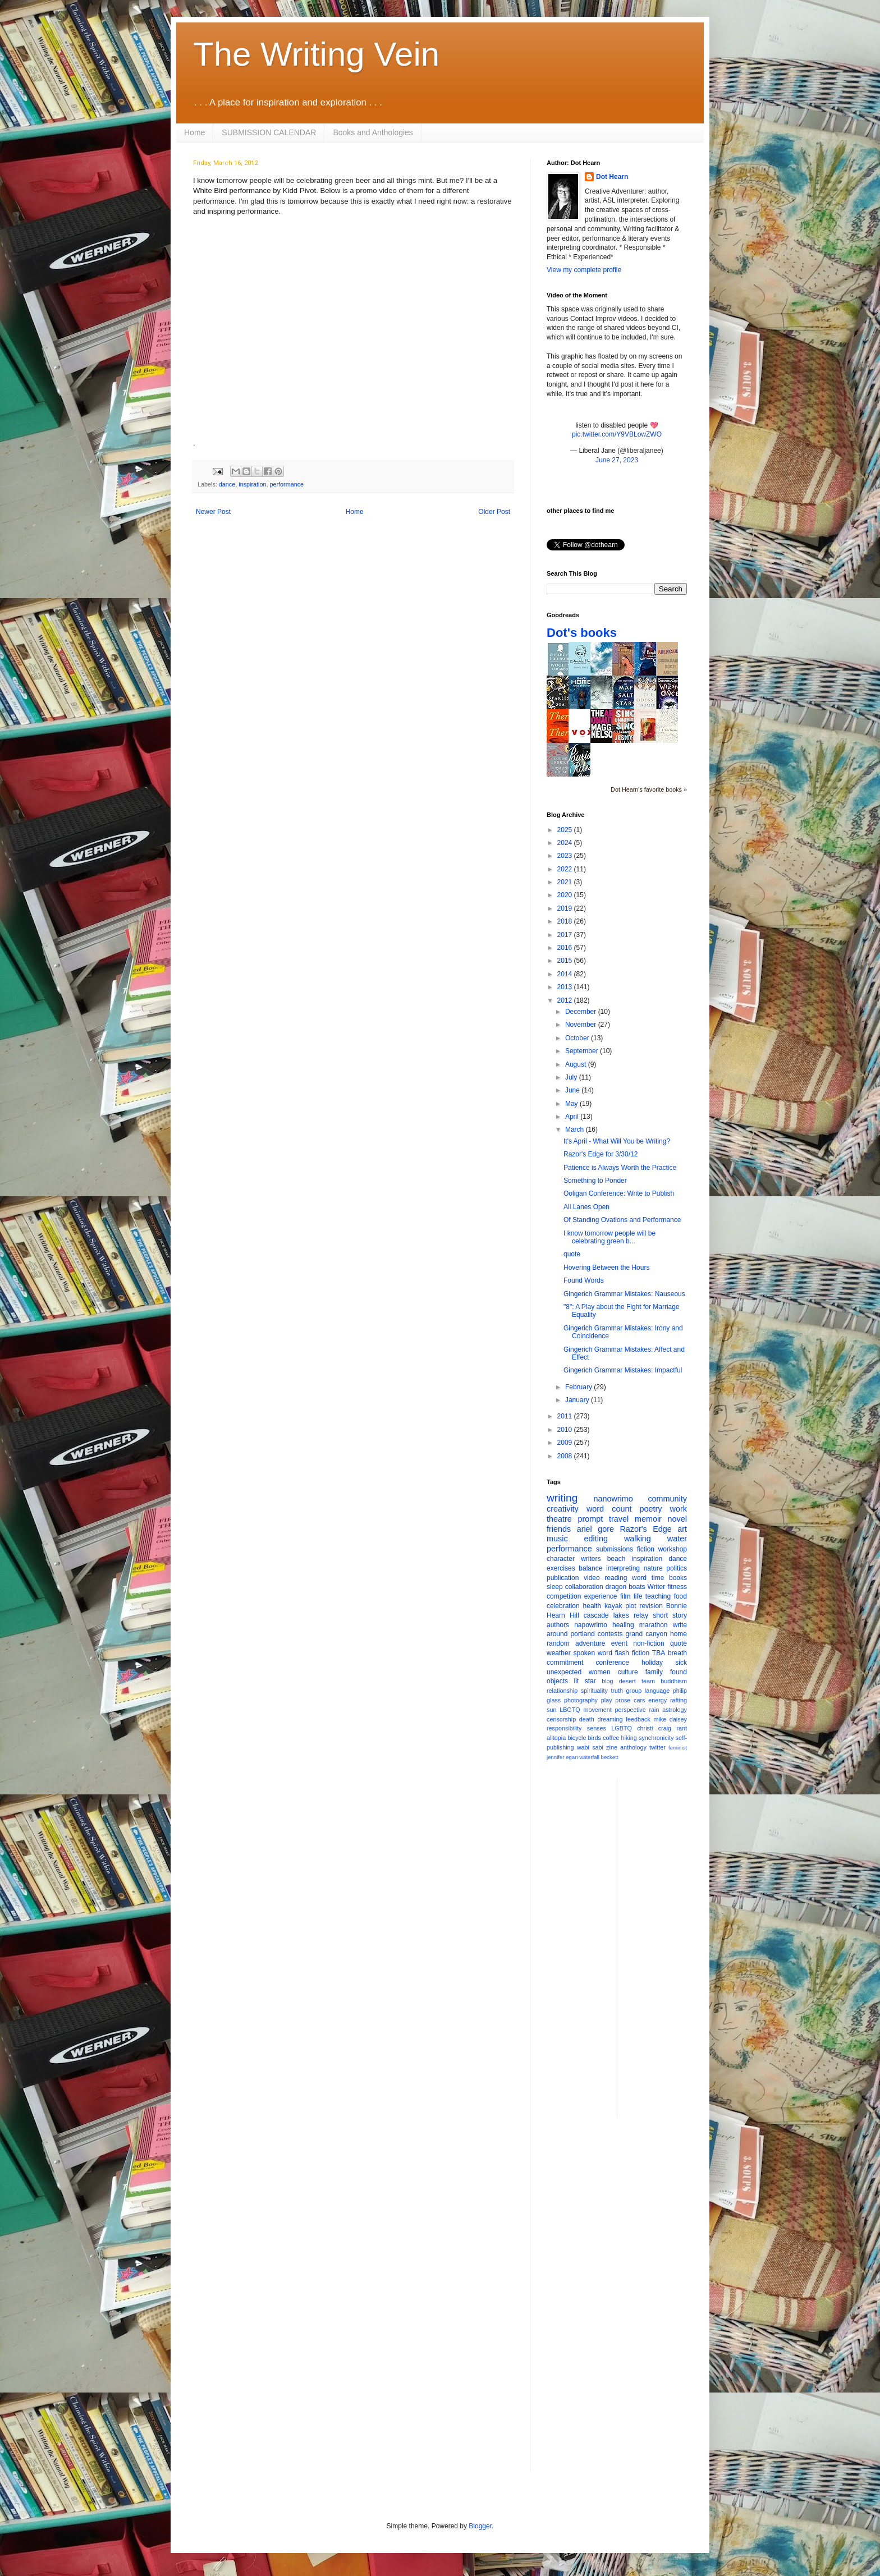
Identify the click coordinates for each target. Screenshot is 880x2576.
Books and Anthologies (372, 132)
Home (194, 132)
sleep (555, 1587)
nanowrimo (612, 1498)
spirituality (594, 1690)
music (557, 1538)
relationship (562, 1690)
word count (609, 1508)
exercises (561, 1568)
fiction (645, 1549)
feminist (677, 1747)
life (638, 1596)
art (682, 1529)
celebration (563, 1606)
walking (637, 1538)
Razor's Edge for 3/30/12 (600, 1154)
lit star (585, 1681)
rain (654, 1709)
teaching (658, 1596)
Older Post (494, 512)
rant (681, 1728)
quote (571, 1254)
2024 (565, 843)
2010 (565, 1430)
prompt (590, 1518)
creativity (563, 1508)
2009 (565, 1443)
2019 (565, 908)
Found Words (583, 1280)
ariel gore (595, 1529)
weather (559, 1653)
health (592, 1606)
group (634, 1690)
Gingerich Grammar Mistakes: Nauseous (624, 1294)
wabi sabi (590, 1747)
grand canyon (646, 1634)
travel (619, 1518)
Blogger (480, 2526)
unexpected (564, 1672)
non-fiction (648, 1643)
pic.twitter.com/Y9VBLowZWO (617, 434)
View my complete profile (584, 270)
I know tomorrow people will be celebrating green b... (609, 1237)
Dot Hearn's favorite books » (649, 789)
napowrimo (590, 1625)
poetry (651, 1508)
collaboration (584, 1587)
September (582, 1051)
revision (650, 1606)
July (572, 1077)
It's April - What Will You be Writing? (616, 1141)
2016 (565, 948)
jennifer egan (562, 1757)
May (572, 1104)
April (572, 1117)
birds (594, 1737)
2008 (565, 1456)
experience (600, 1596)
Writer (657, 1587)
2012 (565, 1000)
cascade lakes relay (616, 1615)
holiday (652, 1662)
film (625, 1596)
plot (630, 1606)
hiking (629, 1737)
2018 (565, 921)
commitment (565, 1662)
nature (653, 1568)
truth (617, 1690)
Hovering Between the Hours (606, 1267)
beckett (609, 1757)
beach (616, 1559)
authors (558, 1625)
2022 (565, 869)
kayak (613, 1606)
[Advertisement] (671, 1947)
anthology (633, 1747)
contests (610, 1634)
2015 (565, 961)
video (592, 1578)
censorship (561, 1719)
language (657, 1690)
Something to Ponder (595, 1180)
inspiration (252, 484)
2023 (565, 856)
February (579, 1387)
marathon (653, 1625)
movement (597, 1709)
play (606, 1700)
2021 (565, 882)
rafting (678, 1700)
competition (564, 1596)
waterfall (589, 1757)
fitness (677, 1587)
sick (681, 1662)
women (600, 1672)
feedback (638, 1719)
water (677, 1538)
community (667, 1498)
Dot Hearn (612, 177)
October (578, 1038)
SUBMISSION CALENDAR (269, 132)
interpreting (623, 1568)
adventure (590, 1643)
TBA (658, 1653)
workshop (672, 1549)
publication (563, 1578)
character (561, 1559)
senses (596, 1728)
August (576, 1064)
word (639, 1578)
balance (590, 1568)
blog (607, 1681)
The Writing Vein (316, 54)
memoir (648, 1518)
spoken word (592, 1653)
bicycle (576, 1737)
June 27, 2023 (616, 460)
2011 (565, 1416)
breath (677, 1653)
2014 (565, 974)
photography (581, 1700)
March (575, 1129)
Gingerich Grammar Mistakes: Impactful (622, 1370)
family (654, 1672)
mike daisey (670, 1719)
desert (627, 1681)
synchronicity (656, 1737)
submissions (614, 1549)
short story (670, 1615)
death (586, 1719)
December (581, 1012)
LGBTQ (621, 1728)
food (680, 1596)
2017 (565, 935)
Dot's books (582, 633)
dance (227, 484)
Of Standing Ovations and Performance (622, 1220)
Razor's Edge (645, 1529)
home (678, 1634)
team (648, 1681)
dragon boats (625, 1587)
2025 (565, 830)
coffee (611, 1737)
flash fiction (632, 1653)
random (558, 1643)
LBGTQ (570, 1709)
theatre (559, 1518)
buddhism (674, 1681)
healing (623, 1625)
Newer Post (213, 512)
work (678, 1508)
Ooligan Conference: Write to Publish (618, 1193)
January (578, 1400)
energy (657, 1700)
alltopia (556, 1737)
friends (559, 1529)
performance (286, 484)
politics (676, 1568)
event (619, 1643)
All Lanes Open (586, 1207)
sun (551, 1709)
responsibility (564, 1728)
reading (615, 1578)
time (658, 1578)
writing (562, 1498)
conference (612, 1662)
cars (639, 1700)
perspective (630, 1709)
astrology (674, 1709)
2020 (565, 895)
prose (622, 1700)
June (573, 1090)
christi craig (654, 1728)
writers (591, 1559)
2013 (565, 987)
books (678, 1578)
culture (628, 1672)
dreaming (609, 1719)
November (581, 1024)
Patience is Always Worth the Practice (619, 1168)
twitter (657, 1747)
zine (611, 1747)
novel (677, 1518)
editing (596, 1538)
